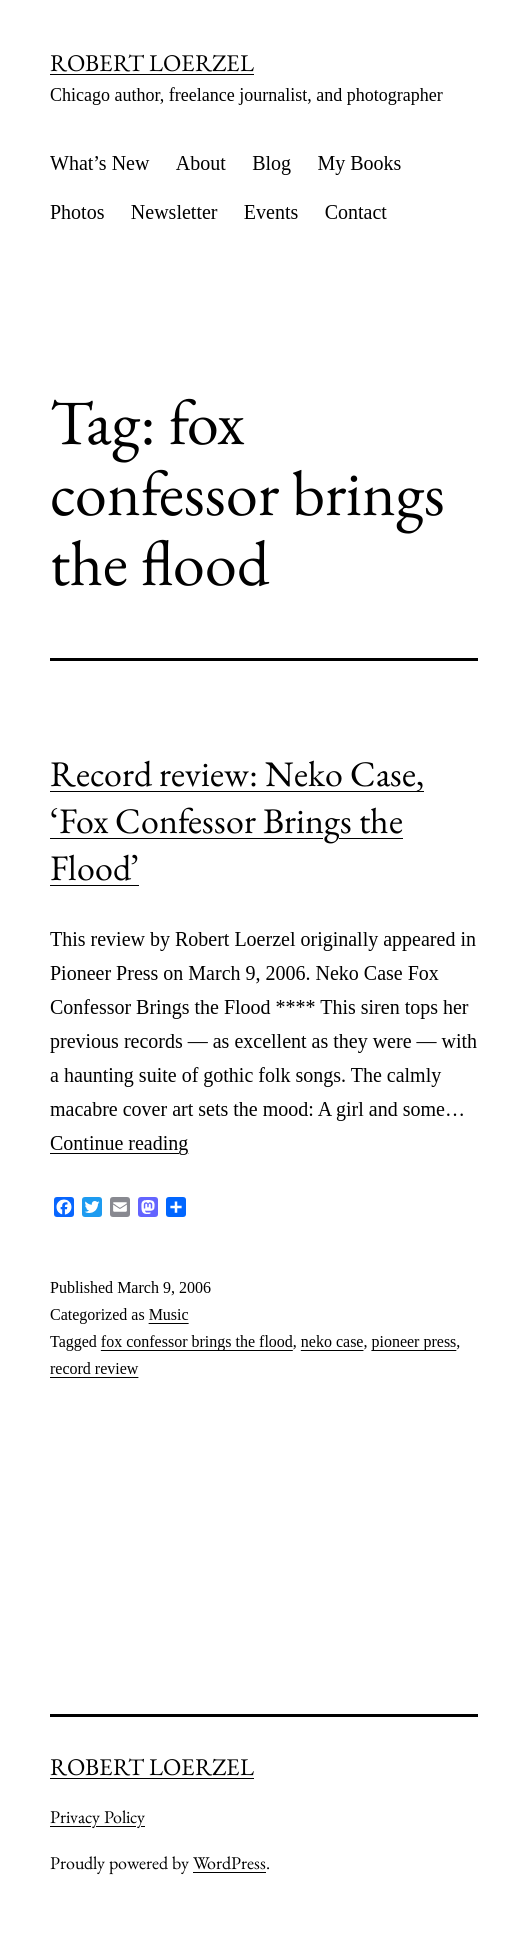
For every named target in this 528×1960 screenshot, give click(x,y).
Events (271, 212)
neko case (332, 1341)
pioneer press (413, 1341)
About (201, 163)
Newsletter (174, 212)
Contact (356, 212)
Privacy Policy (97, 1816)
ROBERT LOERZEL (152, 62)
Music (169, 1314)
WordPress (229, 1862)
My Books (359, 163)
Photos (77, 212)
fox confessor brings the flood (197, 1341)
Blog (271, 163)
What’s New (99, 163)
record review (94, 1368)
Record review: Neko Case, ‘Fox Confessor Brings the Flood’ (237, 820)
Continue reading (119, 1143)
